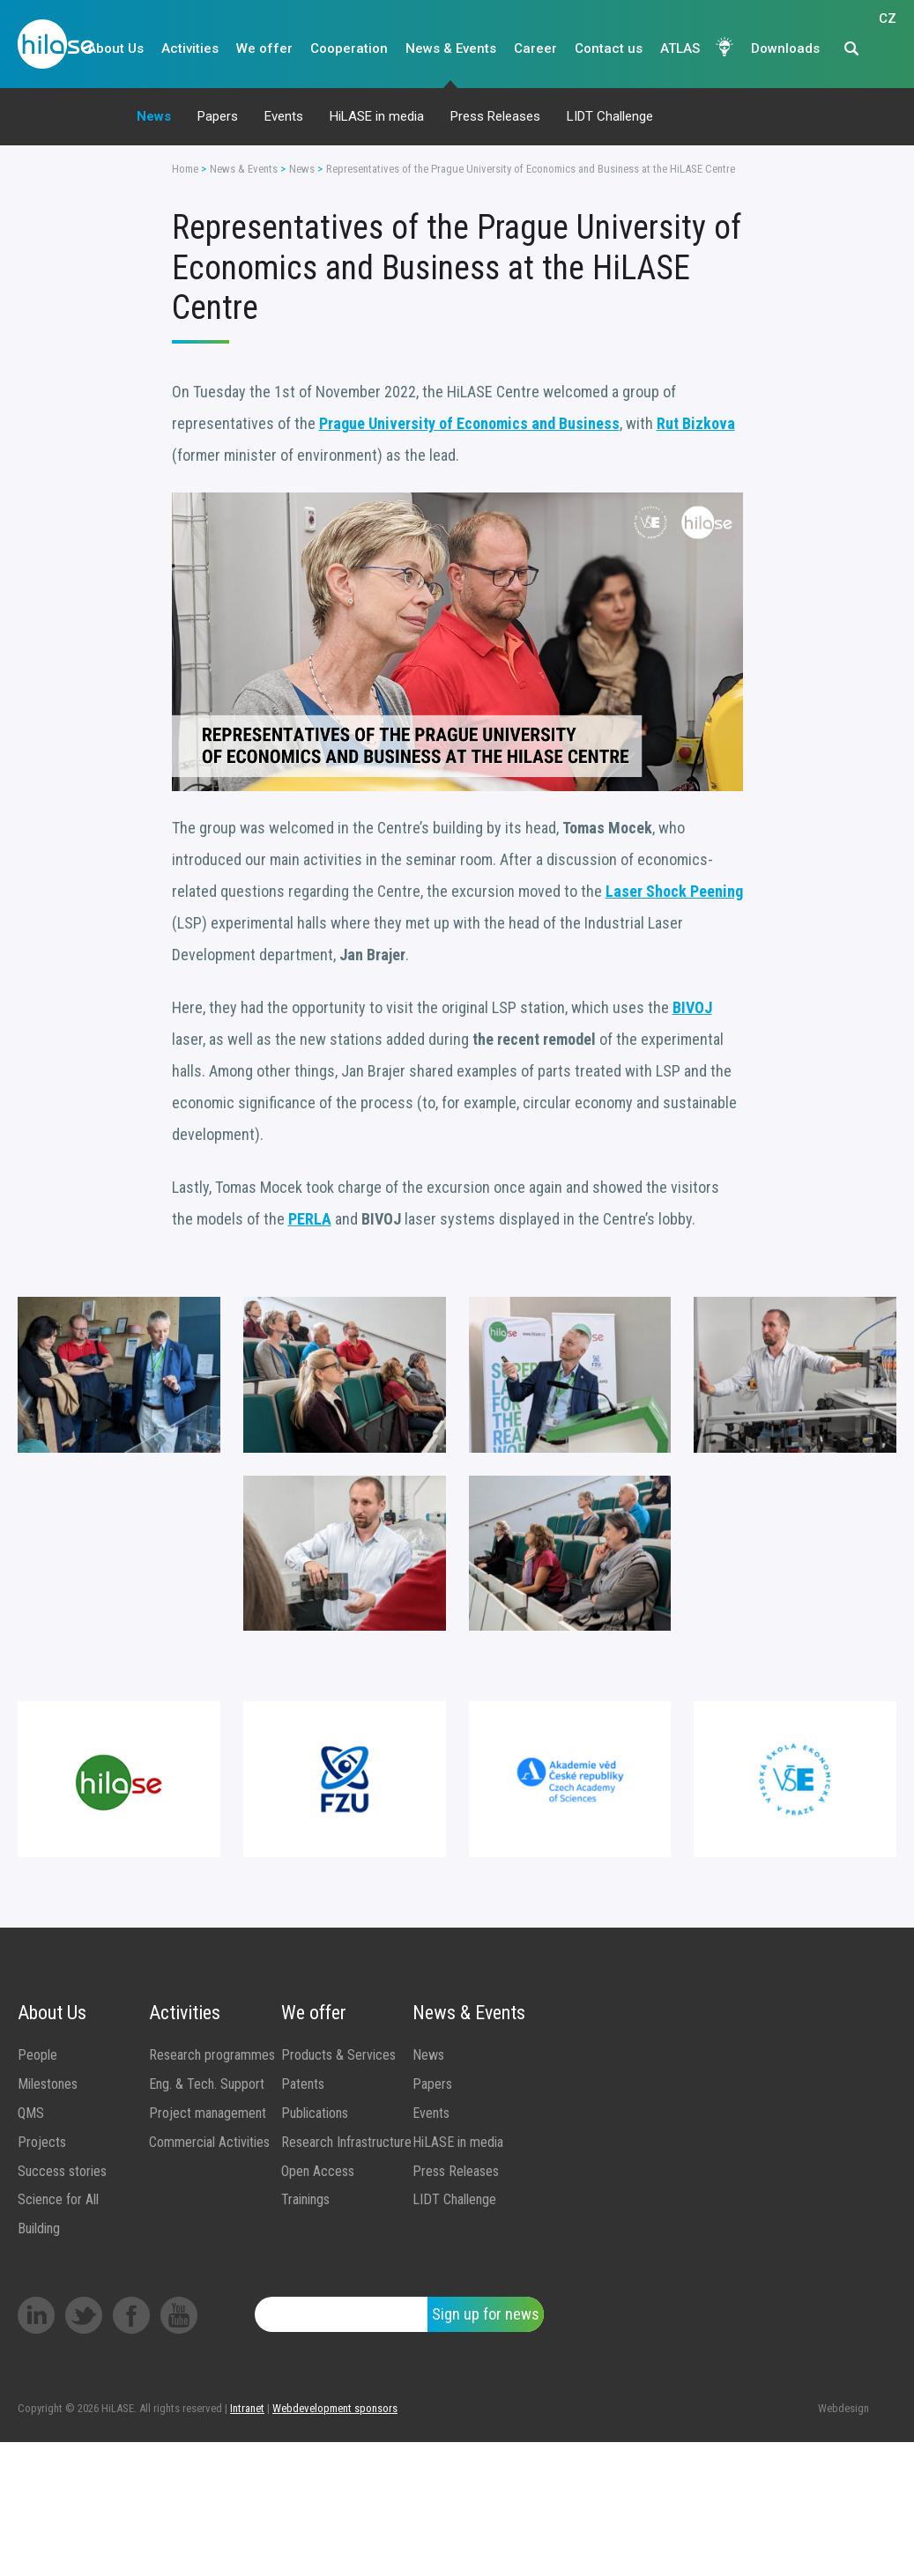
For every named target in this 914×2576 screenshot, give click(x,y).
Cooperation (349, 48)
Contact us (609, 48)
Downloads (785, 48)
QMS (31, 2113)
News (154, 116)
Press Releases (495, 116)
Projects (42, 2142)
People (37, 2055)
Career (535, 48)
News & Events (450, 48)
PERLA (309, 1219)
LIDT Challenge (610, 116)
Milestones (48, 2084)
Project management (207, 2113)
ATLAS (680, 48)
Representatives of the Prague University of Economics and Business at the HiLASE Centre (530, 168)
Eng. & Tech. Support (206, 2084)
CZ (887, 49)
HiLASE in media (377, 116)
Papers (217, 116)
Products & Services (338, 2055)
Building (39, 2228)
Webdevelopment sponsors (335, 2408)
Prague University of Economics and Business (469, 423)
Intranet (247, 2408)
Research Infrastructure (346, 2142)
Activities (190, 48)
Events (283, 116)
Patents (302, 2084)
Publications (314, 2113)
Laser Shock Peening (674, 891)
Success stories (62, 2171)
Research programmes (212, 2055)
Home (185, 168)
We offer (264, 48)
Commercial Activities (209, 2142)
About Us (115, 48)
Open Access (317, 2171)
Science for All (58, 2199)
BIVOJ (692, 1007)
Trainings (305, 2199)
